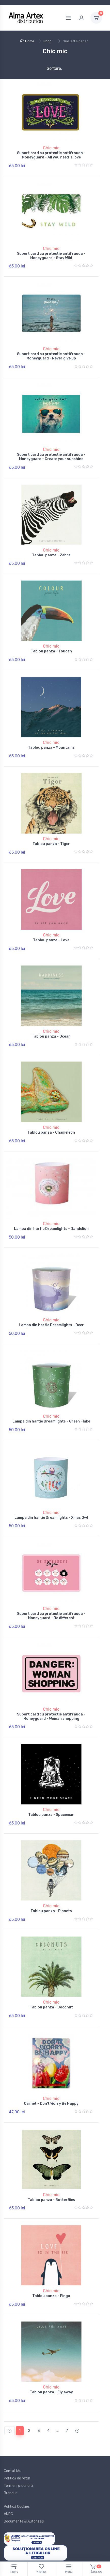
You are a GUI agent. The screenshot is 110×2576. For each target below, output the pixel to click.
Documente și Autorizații (24, 2521)
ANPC (8, 2514)
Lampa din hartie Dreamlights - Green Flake (51, 1421)
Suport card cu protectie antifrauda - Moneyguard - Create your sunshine (51, 456)
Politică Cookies (17, 2506)
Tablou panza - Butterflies (51, 2200)
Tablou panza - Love (51, 940)
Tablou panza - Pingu (51, 2296)
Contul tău (12, 2471)
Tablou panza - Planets (51, 1911)
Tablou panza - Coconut (51, 2007)
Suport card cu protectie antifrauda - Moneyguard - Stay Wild (51, 255)
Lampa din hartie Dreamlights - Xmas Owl (51, 1517)
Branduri (11, 2493)
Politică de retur (17, 2478)
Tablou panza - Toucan (51, 651)
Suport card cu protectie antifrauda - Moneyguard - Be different (51, 1616)
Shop (47, 41)
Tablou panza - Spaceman (51, 1815)
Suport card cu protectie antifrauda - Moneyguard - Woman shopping (51, 1716)
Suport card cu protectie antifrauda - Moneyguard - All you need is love (51, 155)
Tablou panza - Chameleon (51, 1132)
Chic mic (51, 147)
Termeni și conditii (19, 2486)
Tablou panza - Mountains (51, 747)
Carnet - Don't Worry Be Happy (51, 2103)
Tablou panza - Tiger (51, 844)
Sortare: (50, 68)
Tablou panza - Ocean (51, 1036)
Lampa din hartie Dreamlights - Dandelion (51, 1229)
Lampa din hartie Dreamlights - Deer (51, 1325)
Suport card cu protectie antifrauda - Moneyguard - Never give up (51, 356)
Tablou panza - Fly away (51, 2392)
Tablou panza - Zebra (51, 555)
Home (27, 41)
